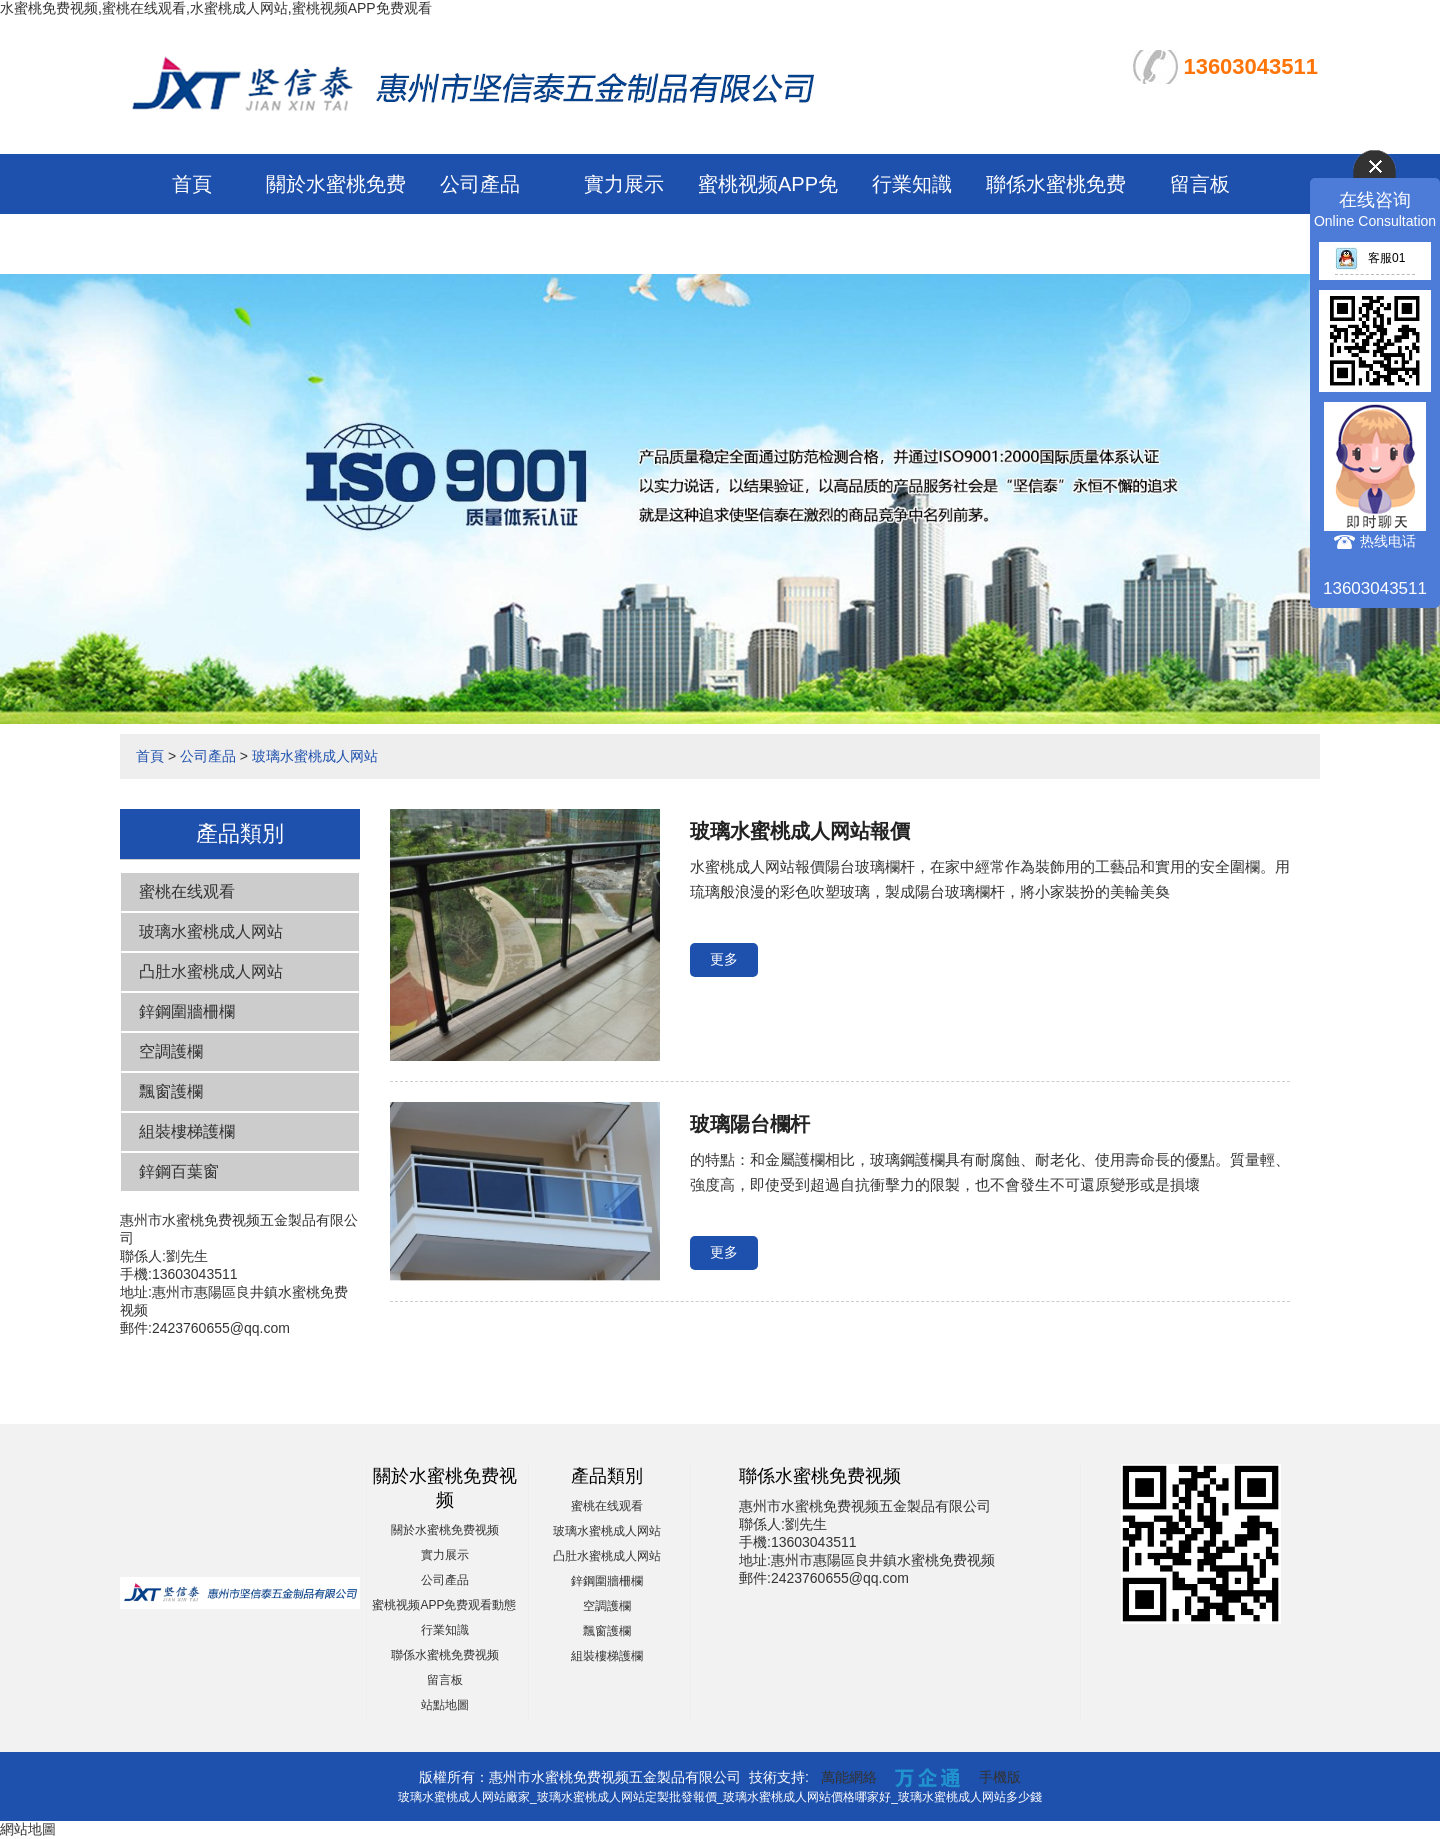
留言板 (1200, 184)
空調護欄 (171, 1051)
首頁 (192, 184)
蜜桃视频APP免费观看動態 (444, 1605)
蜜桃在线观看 (187, 891)
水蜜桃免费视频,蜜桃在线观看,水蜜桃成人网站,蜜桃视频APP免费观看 (216, 8)
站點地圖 (445, 1705)
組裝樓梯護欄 (187, 1131)
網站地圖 (28, 1829)
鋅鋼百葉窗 (179, 1171)
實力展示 (624, 184)
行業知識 (912, 184)
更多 (724, 959)
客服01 (1370, 258)
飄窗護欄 (171, 1091)
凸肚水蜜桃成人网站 (211, 971)
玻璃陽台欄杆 (750, 1124)
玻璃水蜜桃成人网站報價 (800, 831)
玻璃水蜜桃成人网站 (315, 756)
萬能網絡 (849, 1777)
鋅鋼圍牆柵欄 (187, 1011)
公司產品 (480, 184)
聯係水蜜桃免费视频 (445, 1655)
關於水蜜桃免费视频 (445, 1530)
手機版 (1000, 1777)
